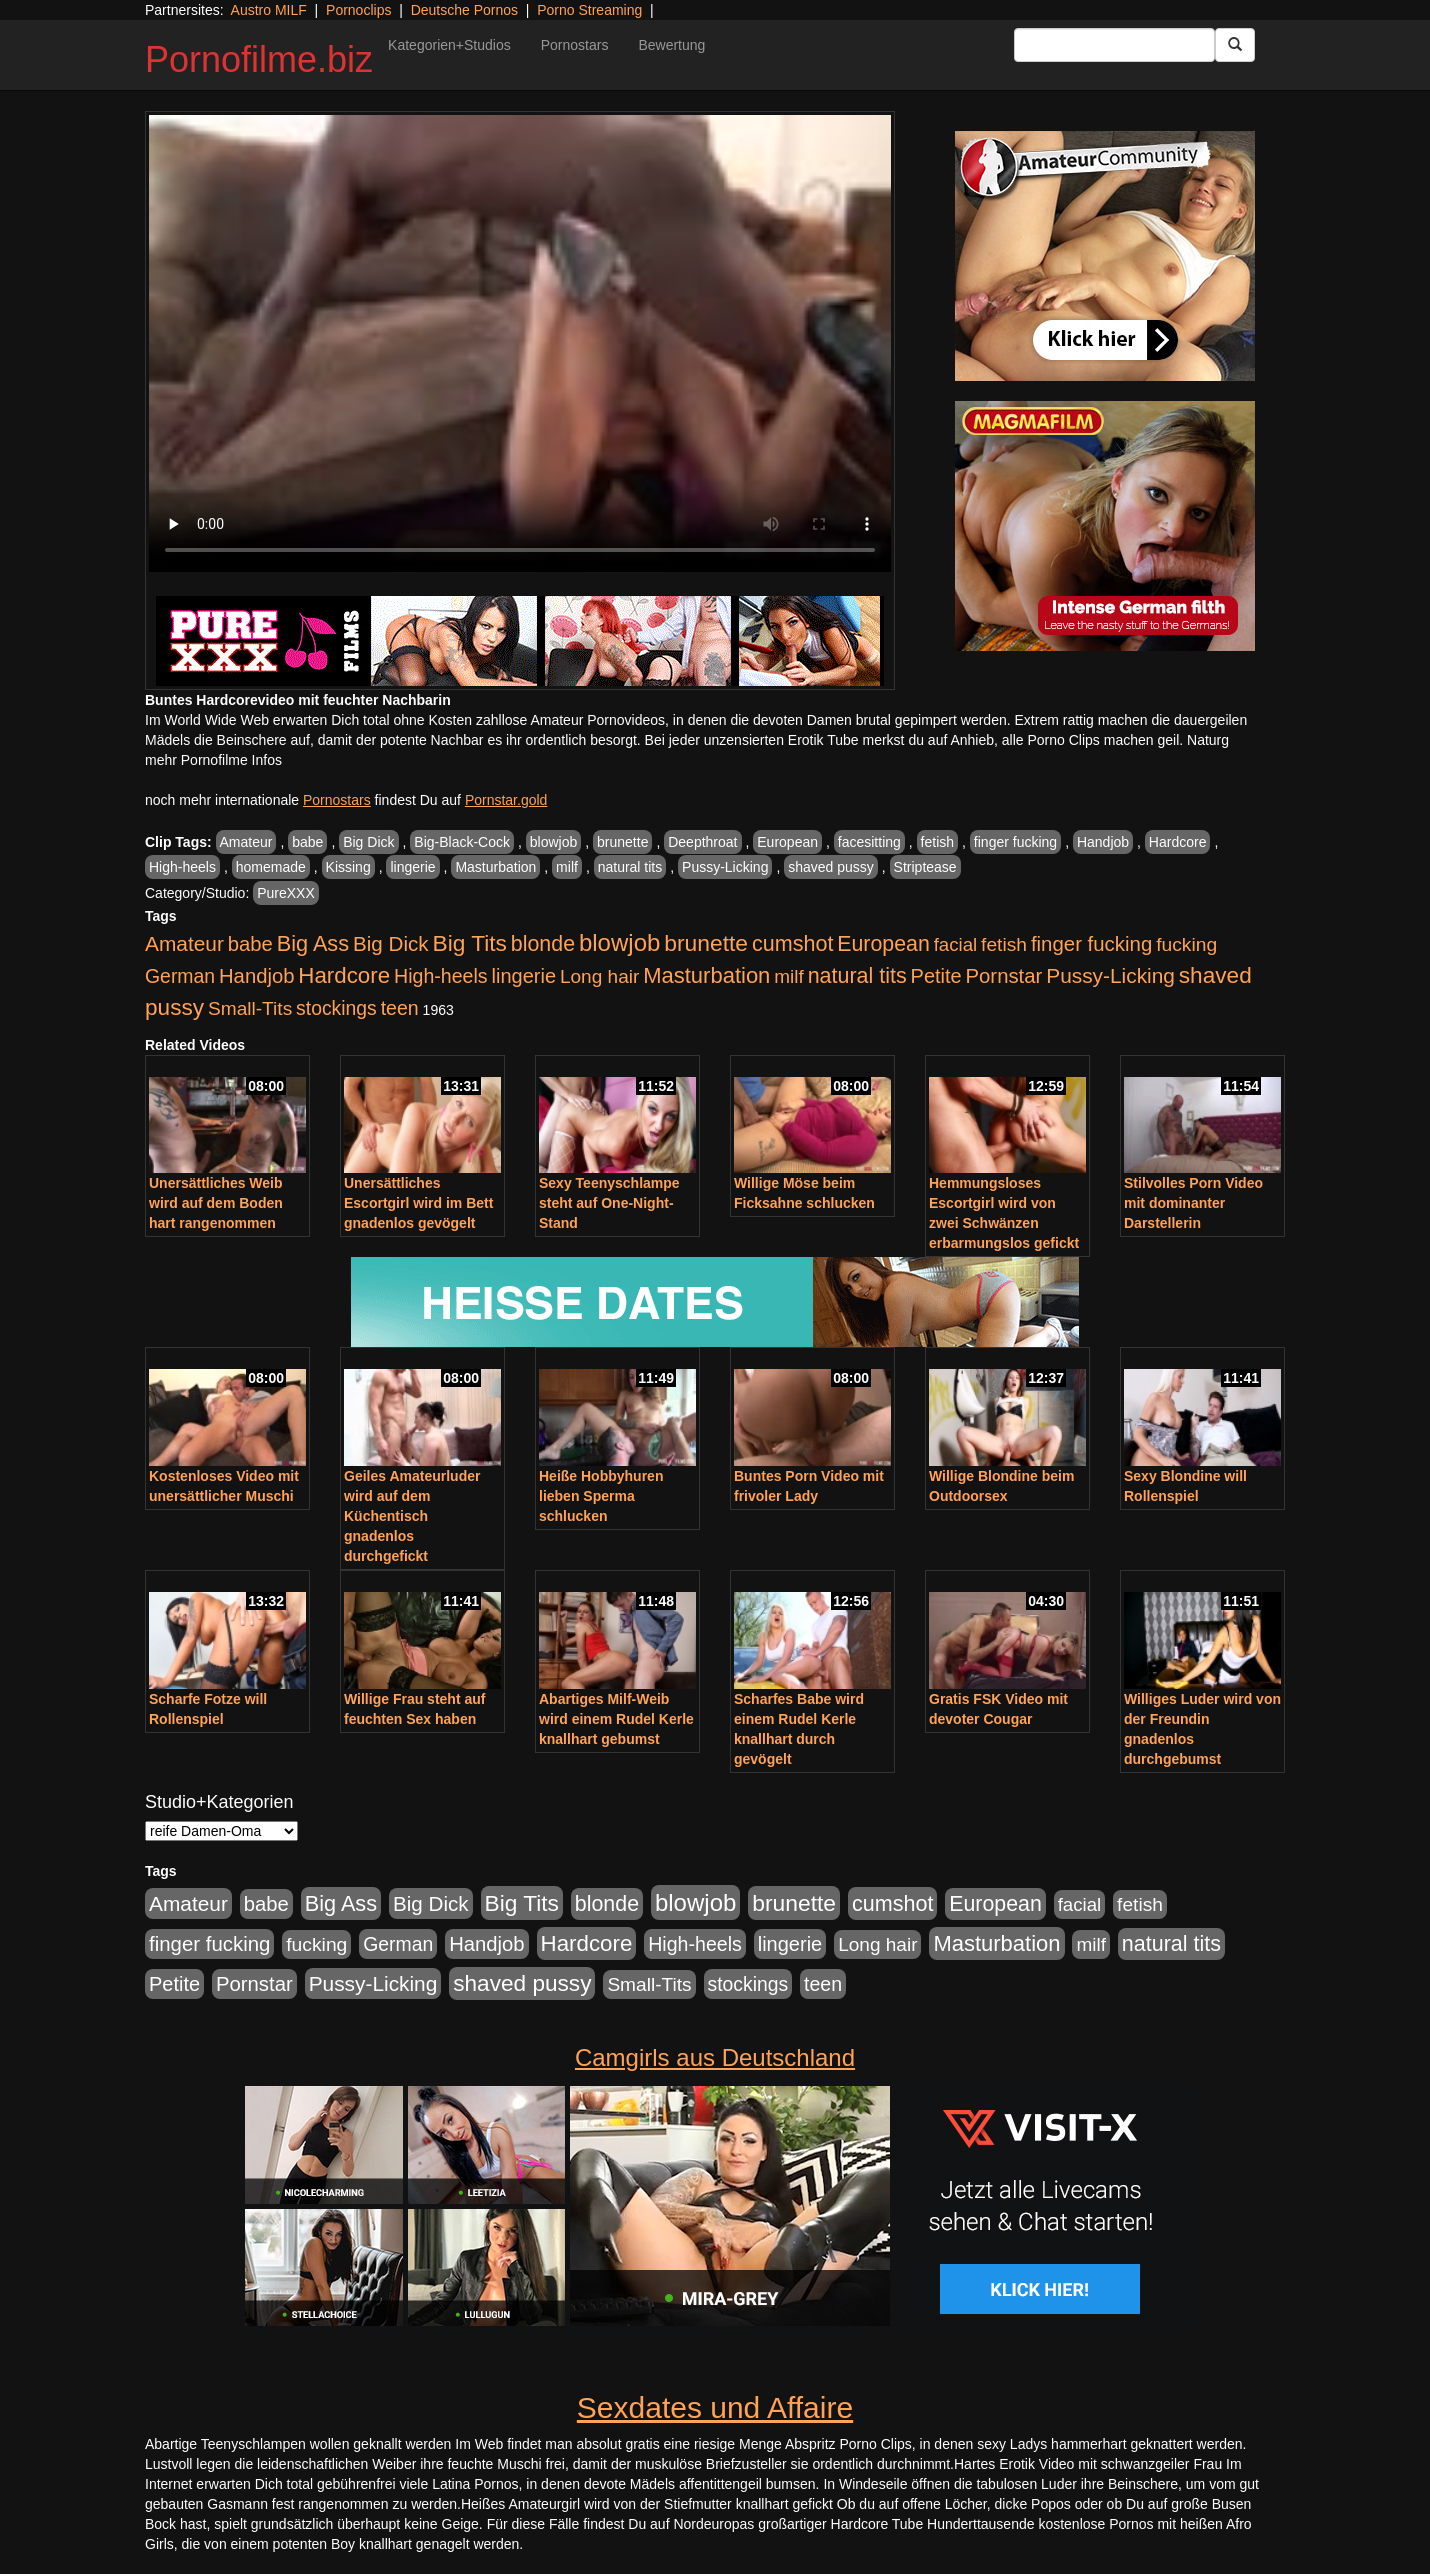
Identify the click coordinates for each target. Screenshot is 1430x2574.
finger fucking (1015, 842)
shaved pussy (831, 867)
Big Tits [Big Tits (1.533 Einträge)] (470, 943)
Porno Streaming (589, 10)
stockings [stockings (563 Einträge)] (336, 1008)
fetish (937, 842)
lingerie (412, 867)
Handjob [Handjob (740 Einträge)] (256, 976)
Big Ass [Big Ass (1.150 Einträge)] (313, 943)
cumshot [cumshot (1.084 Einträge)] (792, 943)
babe (307, 842)
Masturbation (495, 867)
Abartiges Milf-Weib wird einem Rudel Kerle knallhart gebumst (616, 1719)
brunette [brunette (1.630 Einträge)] (706, 943)
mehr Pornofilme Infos (213, 760)
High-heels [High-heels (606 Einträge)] (441, 976)
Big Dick (368, 842)
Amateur (246, 842)
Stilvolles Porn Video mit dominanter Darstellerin (1193, 1203)
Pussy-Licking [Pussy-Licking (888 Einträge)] (1110, 975)
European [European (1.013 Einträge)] (883, 944)
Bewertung (671, 45)
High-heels (182, 867)
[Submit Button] (1235, 45)
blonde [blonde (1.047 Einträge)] (543, 944)
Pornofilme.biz (259, 59)
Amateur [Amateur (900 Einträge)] (184, 943)
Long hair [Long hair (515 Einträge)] (599, 976)
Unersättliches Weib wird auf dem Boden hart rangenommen (216, 1203)
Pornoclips (358, 10)
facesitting (869, 842)
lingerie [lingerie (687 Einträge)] (523, 976)
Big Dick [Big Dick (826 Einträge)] (391, 943)
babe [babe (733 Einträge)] (250, 944)
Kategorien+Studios (449, 45)
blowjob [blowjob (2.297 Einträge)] (619, 942)
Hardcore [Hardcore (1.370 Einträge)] (344, 975)
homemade (271, 867)
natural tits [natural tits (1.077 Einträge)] (857, 976)
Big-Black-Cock (462, 842)
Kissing (348, 867)
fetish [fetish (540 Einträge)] (1004, 944)
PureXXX (286, 893)
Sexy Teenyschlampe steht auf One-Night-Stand (609, 1203)
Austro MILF (269, 10)
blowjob (553, 842)
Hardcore (1178, 842)
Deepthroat (702, 842)
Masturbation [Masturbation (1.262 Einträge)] (706, 975)
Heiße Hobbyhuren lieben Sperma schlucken (601, 1496)
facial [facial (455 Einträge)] (956, 944)
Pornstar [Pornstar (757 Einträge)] (1004, 976)
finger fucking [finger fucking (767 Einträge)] (1091, 944)
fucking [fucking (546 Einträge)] (1186, 944)
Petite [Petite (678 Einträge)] (936, 976)
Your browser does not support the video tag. (520, 343)
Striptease (925, 867)
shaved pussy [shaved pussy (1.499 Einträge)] (522, 1983)
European (787, 842)
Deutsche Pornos (464, 10)
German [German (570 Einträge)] (180, 976)
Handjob (1103, 842)
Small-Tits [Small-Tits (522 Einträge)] (250, 1008)
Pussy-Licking (725, 867)
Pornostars (575, 45)
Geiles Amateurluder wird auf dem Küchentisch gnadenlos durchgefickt (412, 1516)
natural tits (630, 867)
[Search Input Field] (1114, 45)
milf (567, 867)
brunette (622, 842)
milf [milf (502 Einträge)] (789, 976)
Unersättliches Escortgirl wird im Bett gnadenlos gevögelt (418, 1203)
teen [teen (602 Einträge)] (400, 1008)
